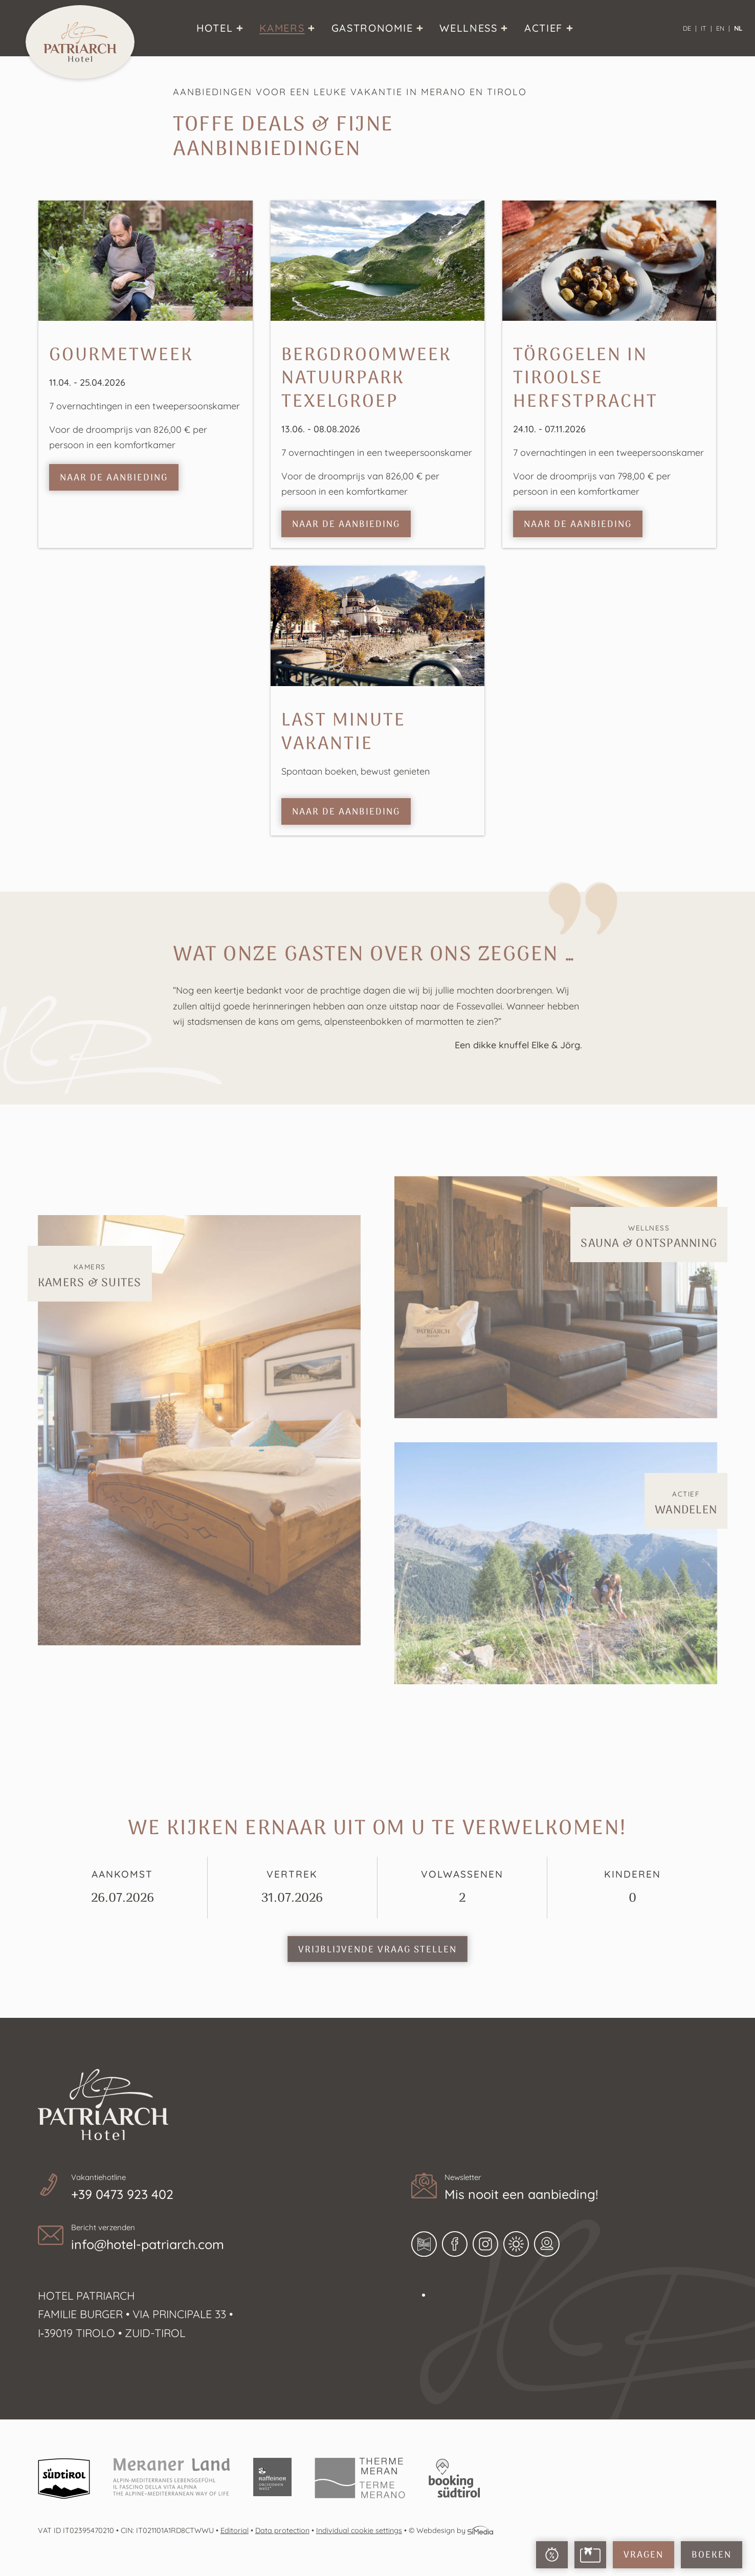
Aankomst (122, 1888)
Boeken (711, 2555)
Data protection (282, 2530)
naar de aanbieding (114, 478)
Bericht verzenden (207, 2239)
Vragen (643, 2555)
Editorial (234, 2530)
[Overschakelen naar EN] (723, 28)
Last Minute (552, 2554)
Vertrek (292, 1888)
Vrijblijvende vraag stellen (377, 1950)
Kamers (90, 1276)
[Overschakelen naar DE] (690, 28)
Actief (686, 1503)
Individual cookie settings (359, 2530)
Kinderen (632, 1888)
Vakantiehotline (207, 2189)
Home (80, 42)
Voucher (590, 2554)
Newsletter (581, 2189)
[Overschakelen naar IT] (706, 28)
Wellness (649, 1237)
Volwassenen (462, 1888)
